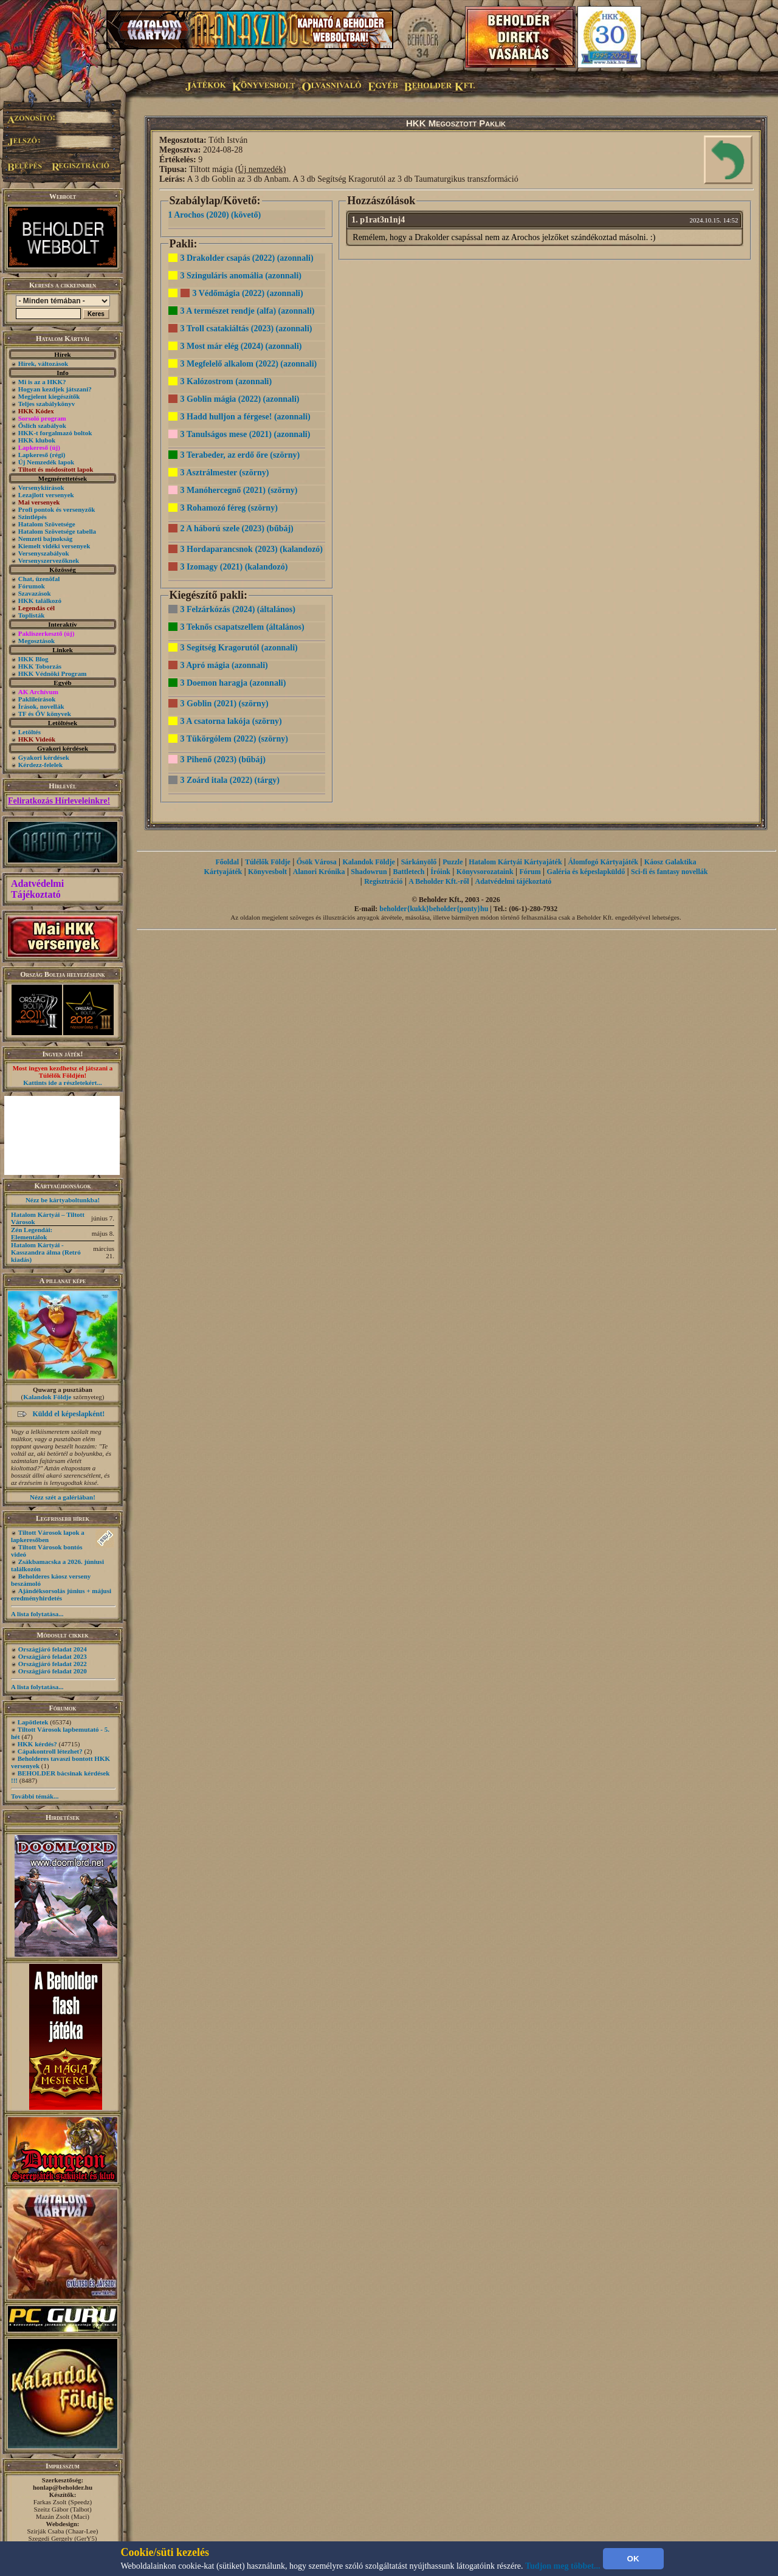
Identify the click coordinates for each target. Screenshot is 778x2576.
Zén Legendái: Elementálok (31, 1233)
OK (633, 2558)
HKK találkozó (39, 600)
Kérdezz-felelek (40, 764)
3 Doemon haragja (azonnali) (233, 682)
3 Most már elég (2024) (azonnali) (241, 346)
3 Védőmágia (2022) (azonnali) (248, 293)
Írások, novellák (41, 706)
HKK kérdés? (37, 1744)
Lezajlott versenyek (46, 494)
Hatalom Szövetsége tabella (57, 531)
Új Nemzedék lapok (46, 462)
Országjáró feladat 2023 (52, 1656)
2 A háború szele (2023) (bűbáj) (237, 528)
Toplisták (31, 615)
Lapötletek (33, 1722)
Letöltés (29, 731)
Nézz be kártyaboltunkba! (63, 1200)
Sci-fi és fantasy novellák (669, 871)
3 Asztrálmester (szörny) (225, 472)
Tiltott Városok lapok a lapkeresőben (47, 1536)
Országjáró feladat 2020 (52, 1671)
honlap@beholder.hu (62, 2487)
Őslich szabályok (42, 425)
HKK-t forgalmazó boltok (55, 432)
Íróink (440, 871)
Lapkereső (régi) (42, 454)
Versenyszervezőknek (48, 560)
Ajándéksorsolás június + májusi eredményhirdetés (61, 1594)
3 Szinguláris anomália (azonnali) (241, 275)
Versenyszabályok (43, 553)
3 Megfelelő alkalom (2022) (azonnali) (249, 363)
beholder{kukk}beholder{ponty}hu (433, 908)
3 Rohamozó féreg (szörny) (229, 507)
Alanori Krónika (319, 871)
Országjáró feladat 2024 (52, 1649)
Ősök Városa (317, 862)
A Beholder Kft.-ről (438, 881)
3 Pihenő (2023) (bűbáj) (223, 759)
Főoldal (227, 862)
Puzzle (452, 862)
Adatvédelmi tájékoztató (513, 881)
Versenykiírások (41, 487)
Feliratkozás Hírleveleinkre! (59, 800)
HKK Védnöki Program (52, 673)
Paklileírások (37, 699)
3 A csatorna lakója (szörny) (231, 721)
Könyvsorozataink (485, 871)
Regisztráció (383, 881)
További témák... (34, 1796)
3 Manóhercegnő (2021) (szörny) (239, 490)
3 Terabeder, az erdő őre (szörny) (240, 455)
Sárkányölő (419, 862)
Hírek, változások (43, 363)
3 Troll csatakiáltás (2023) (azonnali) (246, 328)
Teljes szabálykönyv (46, 403)
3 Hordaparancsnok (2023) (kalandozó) (252, 549)
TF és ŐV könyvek (44, 713)
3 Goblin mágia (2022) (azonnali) (240, 399)
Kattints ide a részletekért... (62, 1082)
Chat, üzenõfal (39, 578)
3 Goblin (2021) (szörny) (225, 703)
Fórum (529, 871)
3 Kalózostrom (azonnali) (226, 381)
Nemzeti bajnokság (45, 538)
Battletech (409, 871)
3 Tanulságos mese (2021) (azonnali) (246, 434)
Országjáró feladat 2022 (52, 1663)
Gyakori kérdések (43, 757)
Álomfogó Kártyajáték (603, 862)
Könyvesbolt (267, 871)
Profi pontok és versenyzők (56, 509)
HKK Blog (33, 659)
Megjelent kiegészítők (49, 396)
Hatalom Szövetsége (46, 524)
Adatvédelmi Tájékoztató (37, 889)
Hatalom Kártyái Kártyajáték (515, 862)
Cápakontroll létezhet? (50, 1751)
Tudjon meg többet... (563, 2566)
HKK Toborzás (39, 666)
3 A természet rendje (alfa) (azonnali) (248, 310)
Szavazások (34, 593)
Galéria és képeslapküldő (586, 871)
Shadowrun (369, 871)
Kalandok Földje (47, 1396)
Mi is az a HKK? (42, 381)
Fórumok (31, 586)
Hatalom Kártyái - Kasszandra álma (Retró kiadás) (46, 1252)
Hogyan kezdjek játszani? (55, 389)
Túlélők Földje (268, 862)
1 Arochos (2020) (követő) (214, 214)
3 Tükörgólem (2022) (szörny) (234, 738)
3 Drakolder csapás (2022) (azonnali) (247, 258)
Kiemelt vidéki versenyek (54, 545)
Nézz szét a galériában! (62, 1497)
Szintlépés (32, 516)
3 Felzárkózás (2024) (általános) (238, 609)
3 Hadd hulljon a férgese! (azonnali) (246, 416)
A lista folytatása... (37, 1613)
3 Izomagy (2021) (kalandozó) (234, 566)
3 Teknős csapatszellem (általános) (243, 627)
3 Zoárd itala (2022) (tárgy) (230, 780)
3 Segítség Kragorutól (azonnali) (239, 647)
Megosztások (36, 640)
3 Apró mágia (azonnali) (224, 665)
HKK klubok (36, 440)
